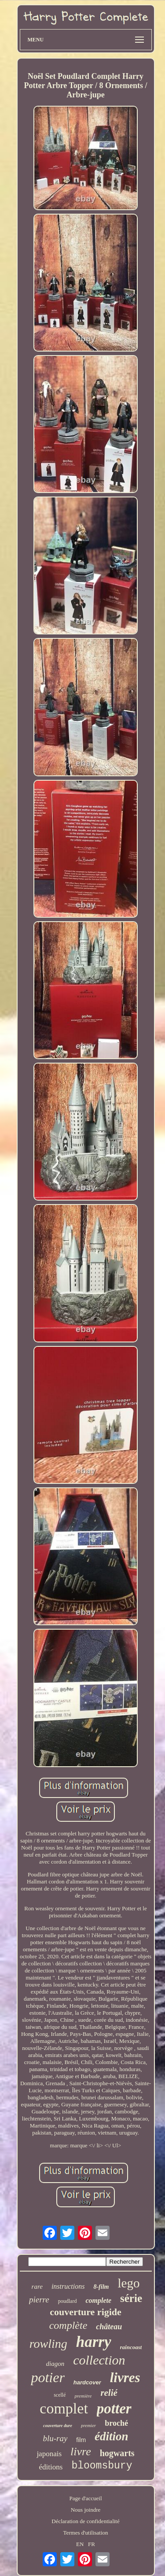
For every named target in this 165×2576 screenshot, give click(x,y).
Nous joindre (86, 2509)
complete (98, 2300)
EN (80, 2544)
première (83, 2395)
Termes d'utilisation (85, 2532)
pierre (39, 2299)
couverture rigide (85, 2311)
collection (99, 2360)
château (109, 2326)
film (81, 2439)
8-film (101, 2286)
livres (125, 2377)
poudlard (67, 2301)
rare (37, 2286)
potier (47, 2377)
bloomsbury (101, 2466)
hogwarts (117, 2453)
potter (114, 2409)
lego (128, 2283)
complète (68, 2325)
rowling (48, 2343)
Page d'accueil (85, 2498)
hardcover (87, 2382)
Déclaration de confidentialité (85, 2521)
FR (91, 2544)
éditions (51, 2467)
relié (108, 2392)
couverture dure (57, 2425)
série (131, 2298)
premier (88, 2425)
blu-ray (55, 2438)
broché (116, 2423)
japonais (49, 2454)
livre (80, 2451)
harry (93, 2341)
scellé (60, 2395)
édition (111, 2436)
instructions (68, 2286)
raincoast (131, 2347)
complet (64, 2408)
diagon (55, 2363)
